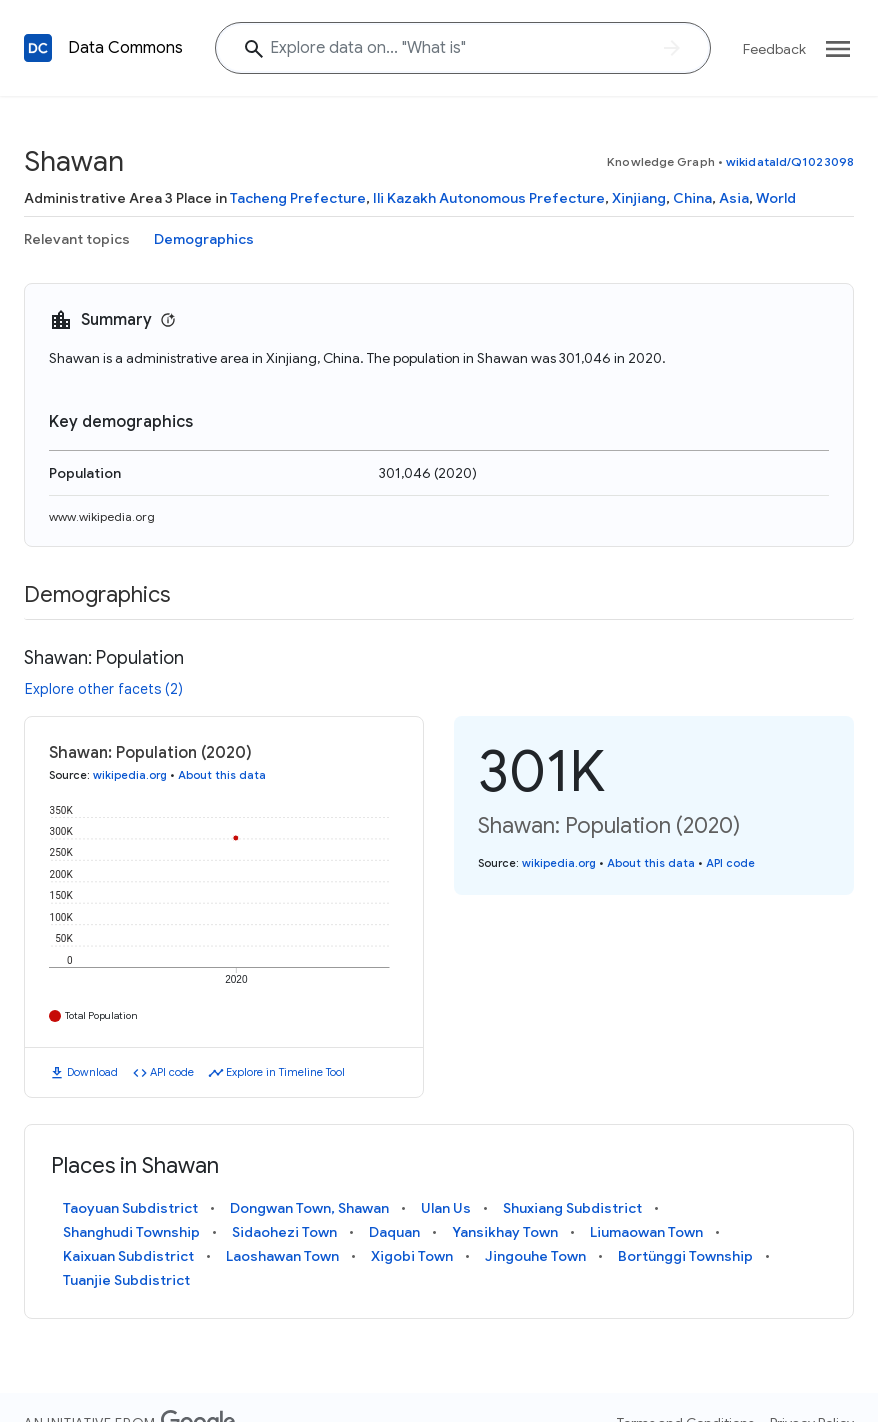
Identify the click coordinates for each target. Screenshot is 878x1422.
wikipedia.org (130, 775)
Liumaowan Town (646, 1232)
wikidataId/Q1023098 (790, 161)
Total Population (101, 1015)
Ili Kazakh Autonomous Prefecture (489, 198)
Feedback (774, 49)
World (776, 198)
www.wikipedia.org (102, 516)
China (692, 198)
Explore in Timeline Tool (285, 1072)
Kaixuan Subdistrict (128, 1256)
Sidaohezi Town (284, 1232)
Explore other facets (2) (104, 689)
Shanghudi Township (131, 1232)
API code (172, 1072)
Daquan (394, 1232)
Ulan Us (446, 1208)
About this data (222, 775)
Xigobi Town (412, 1256)
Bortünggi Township (685, 1256)
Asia (734, 198)
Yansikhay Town (505, 1232)
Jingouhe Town (535, 1256)
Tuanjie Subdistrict (126, 1280)
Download (92, 1072)
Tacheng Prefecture (298, 198)
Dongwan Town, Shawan (309, 1208)
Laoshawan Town (282, 1256)
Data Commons (125, 48)
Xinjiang (639, 198)
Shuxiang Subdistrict (572, 1208)
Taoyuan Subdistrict (130, 1208)
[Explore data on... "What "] (463, 48)
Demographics (204, 239)
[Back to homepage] (38, 48)
